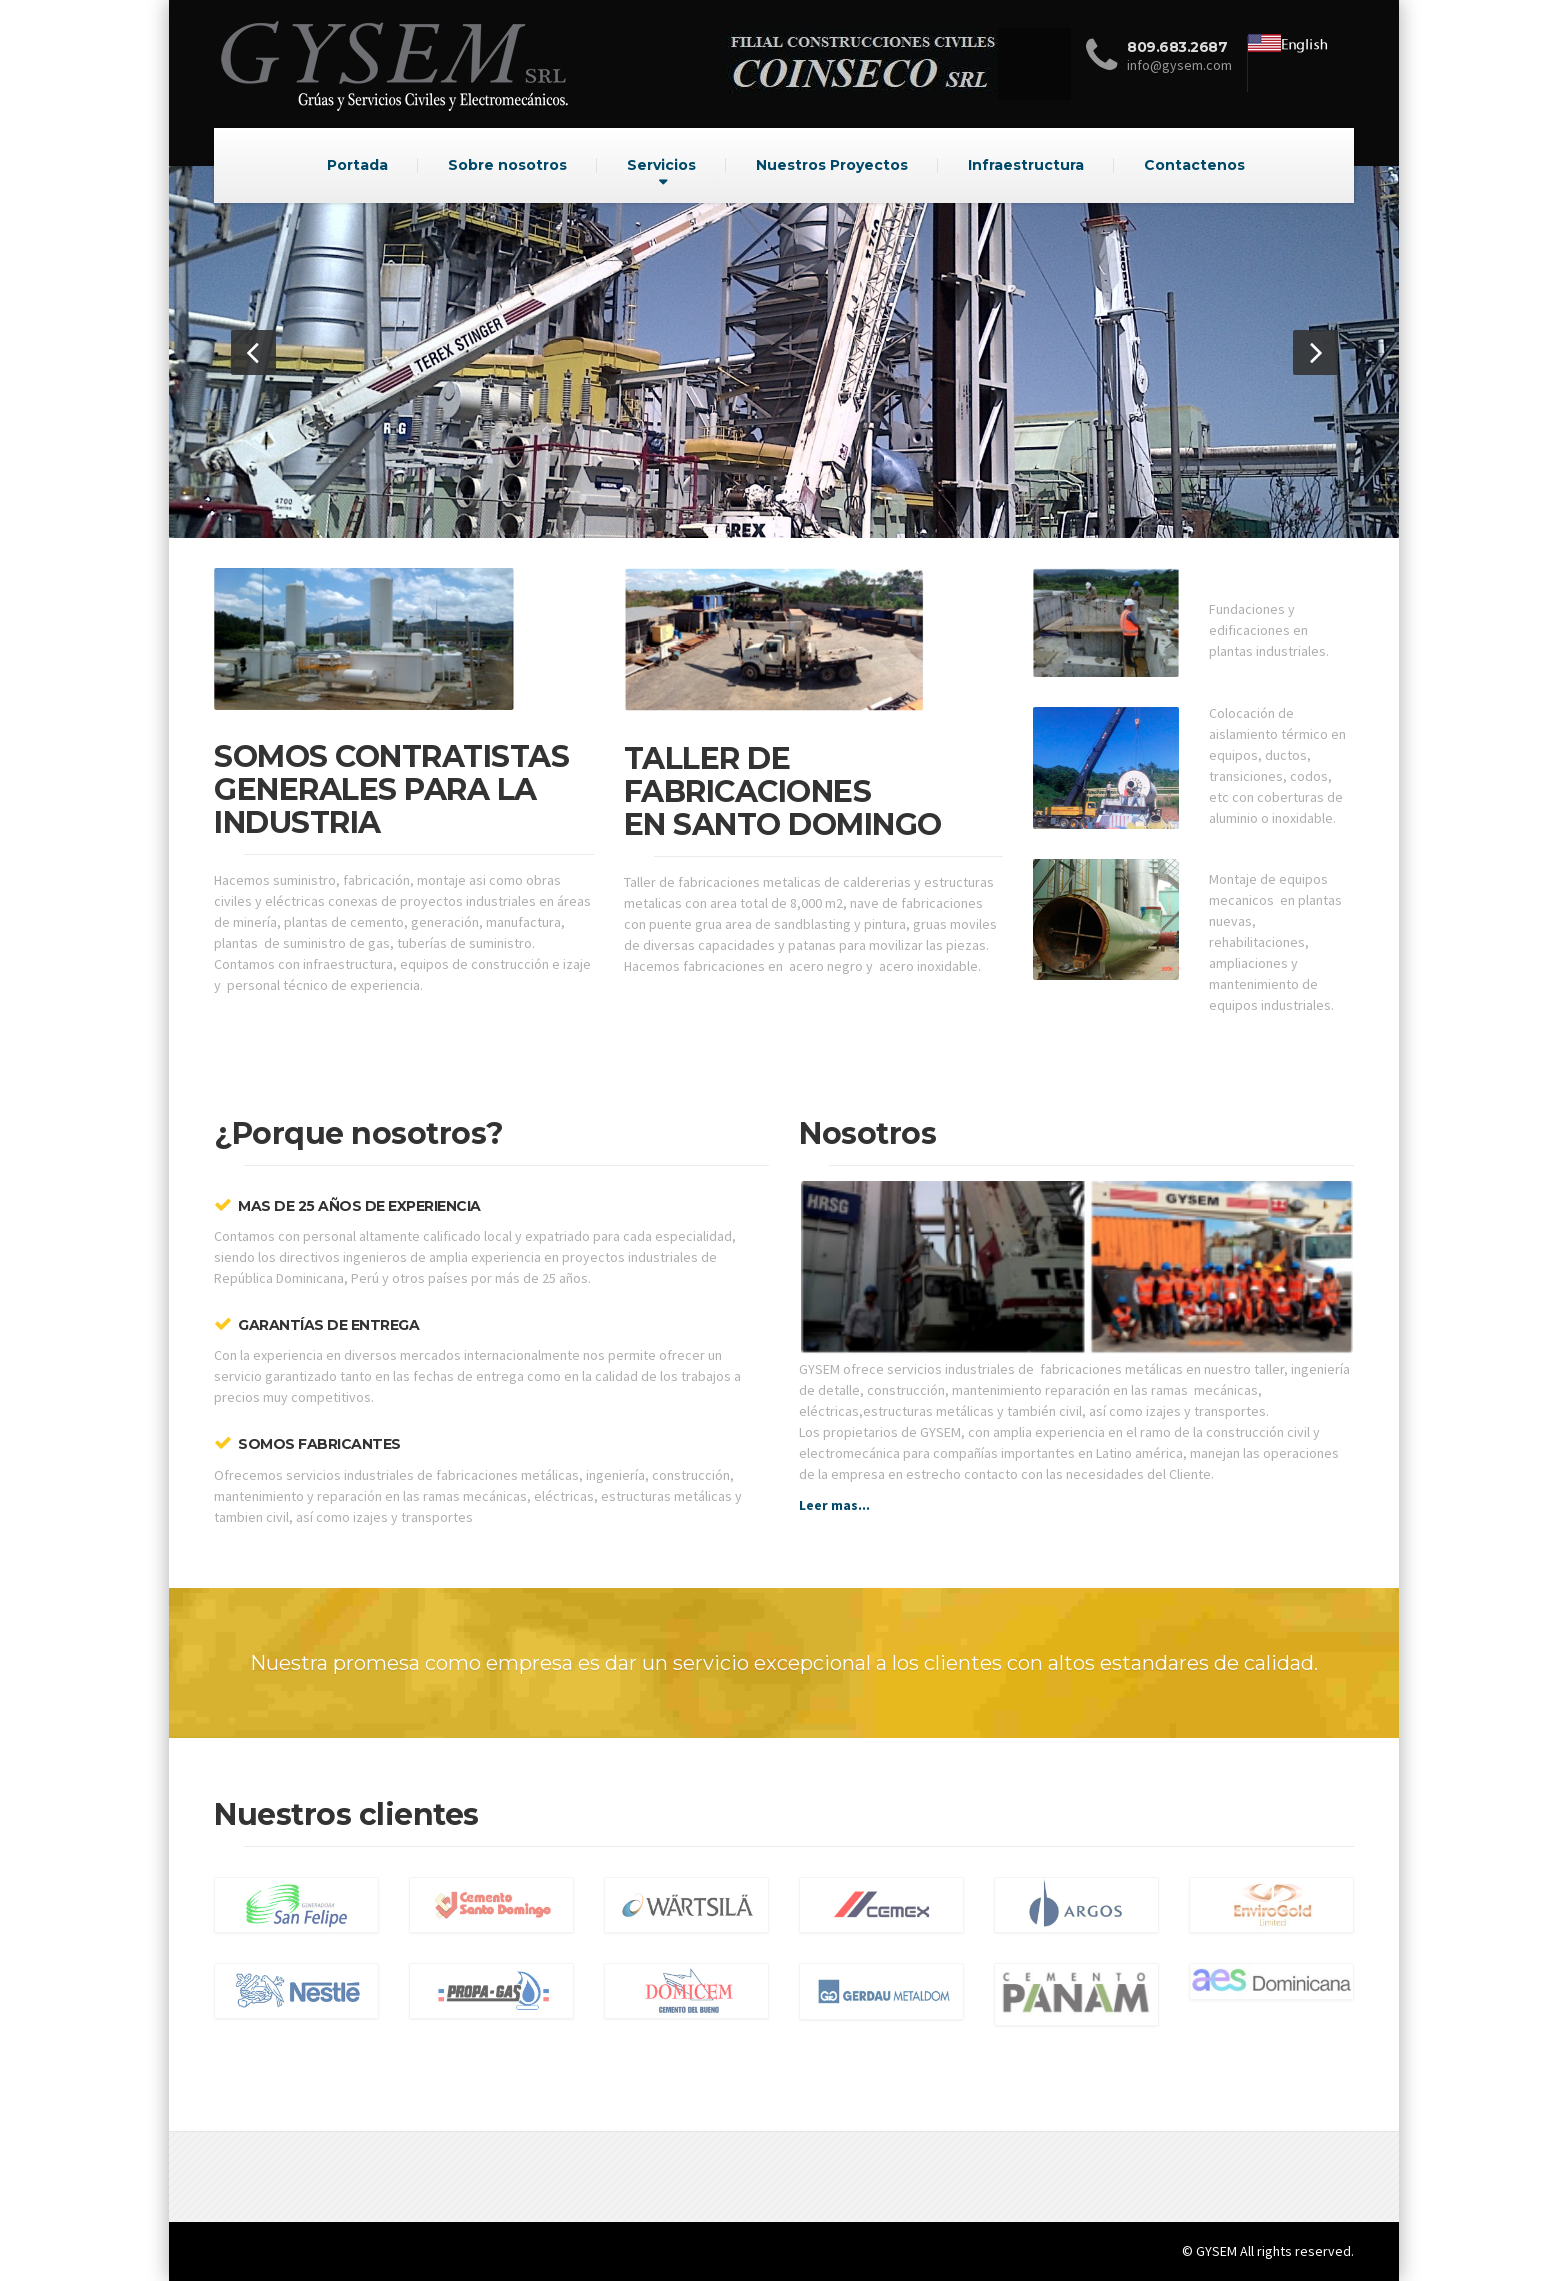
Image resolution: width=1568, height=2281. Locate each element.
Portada (357, 165)
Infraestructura (1026, 165)
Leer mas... (834, 1505)
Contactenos (1194, 165)
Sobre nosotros (507, 165)
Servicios (661, 165)
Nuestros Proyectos (832, 165)
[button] (253, 352)
